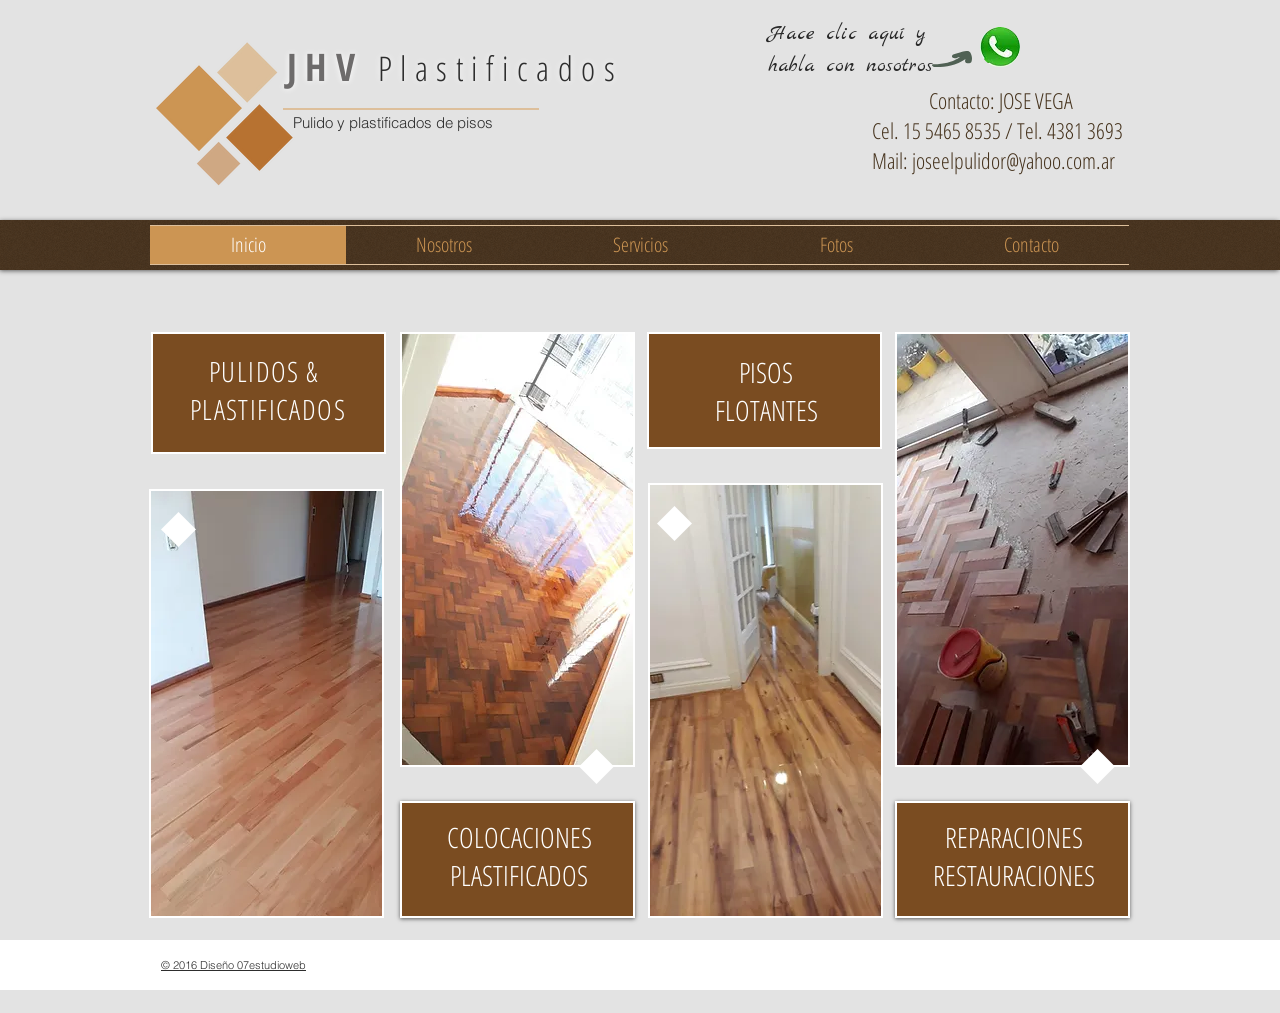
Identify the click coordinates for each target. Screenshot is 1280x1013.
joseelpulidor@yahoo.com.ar (1013, 160)
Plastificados (455, 68)
